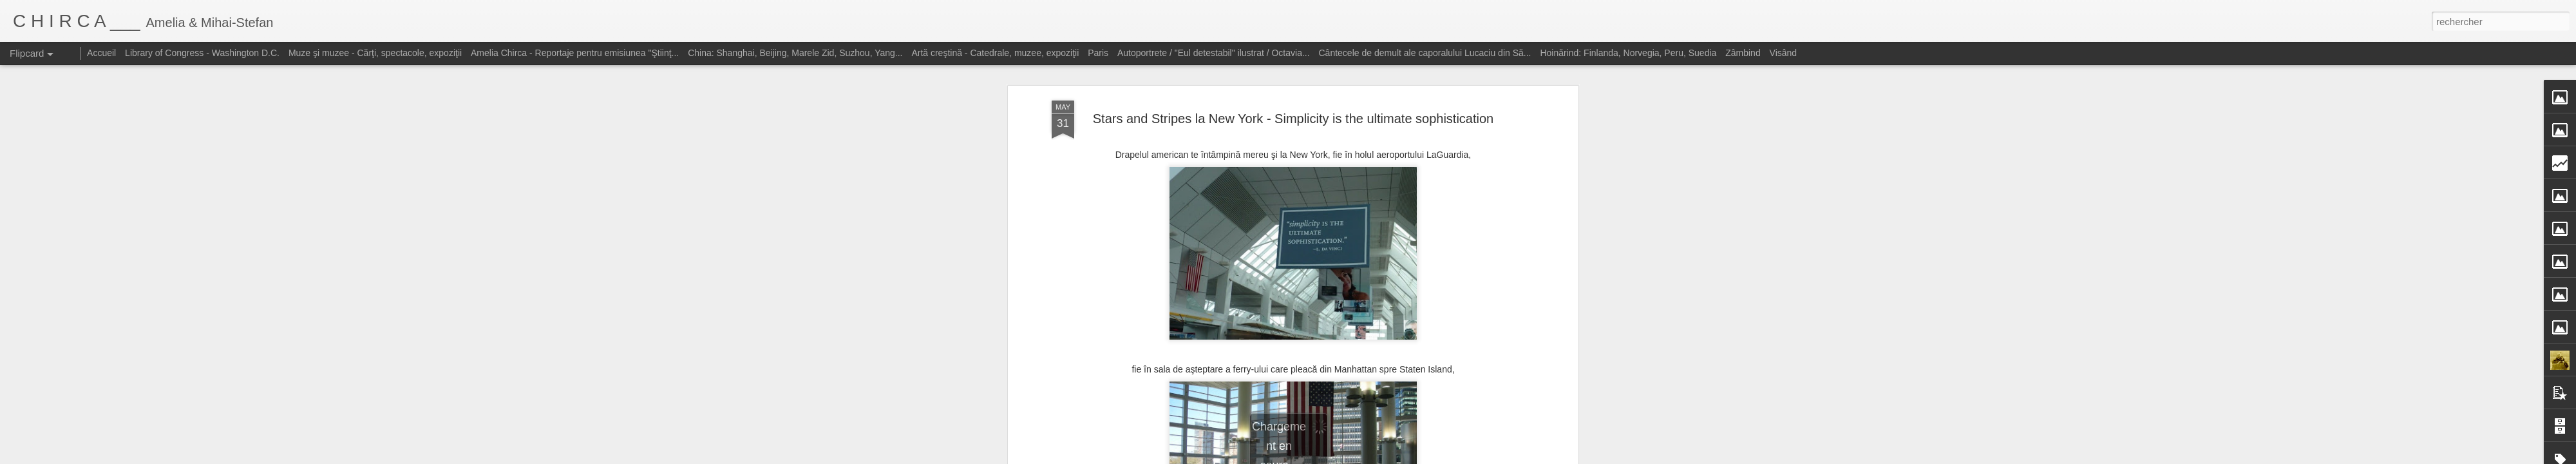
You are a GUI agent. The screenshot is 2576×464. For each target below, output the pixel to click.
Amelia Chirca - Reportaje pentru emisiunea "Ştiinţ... (575, 53)
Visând (1783, 53)
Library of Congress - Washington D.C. (202, 53)
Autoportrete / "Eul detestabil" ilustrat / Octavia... (1213, 53)
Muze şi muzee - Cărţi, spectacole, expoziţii (375, 53)
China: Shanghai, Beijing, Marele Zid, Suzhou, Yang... (795, 53)
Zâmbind (1742, 53)
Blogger (1380, 457)
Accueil (101, 53)
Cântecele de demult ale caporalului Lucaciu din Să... (1425, 53)
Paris (1098, 53)
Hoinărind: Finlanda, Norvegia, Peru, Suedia (1628, 53)
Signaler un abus (1422, 457)
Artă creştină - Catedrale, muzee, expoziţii (995, 53)
